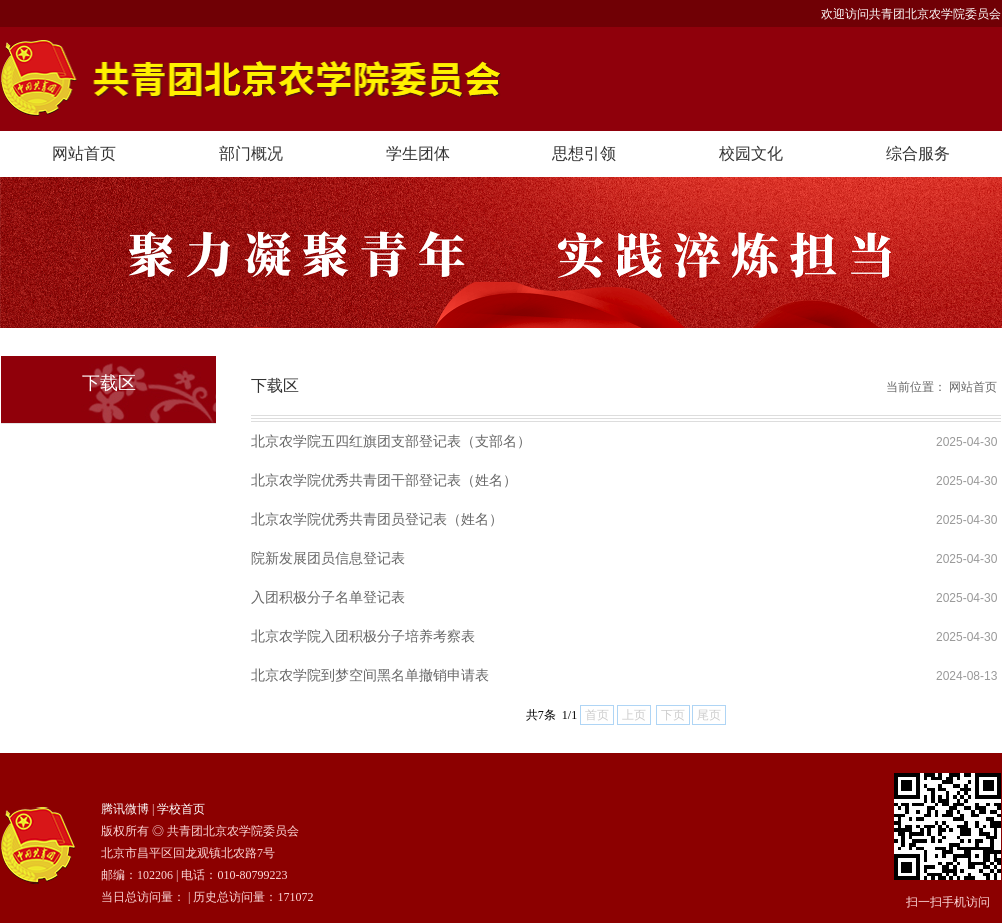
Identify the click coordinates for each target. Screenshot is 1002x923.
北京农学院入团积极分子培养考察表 (363, 636)
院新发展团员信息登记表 (328, 558)
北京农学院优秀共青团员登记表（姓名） (377, 519)
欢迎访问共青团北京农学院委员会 (911, 14)
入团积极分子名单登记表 (328, 597)
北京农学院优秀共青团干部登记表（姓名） (384, 480)
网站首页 (84, 153)
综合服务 (918, 153)
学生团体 (418, 153)
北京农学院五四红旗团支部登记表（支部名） (391, 441)
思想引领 (584, 153)
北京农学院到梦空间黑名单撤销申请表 (370, 675)
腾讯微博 (125, 809)
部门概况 (251, 153)
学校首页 (181, 809)
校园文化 (751, 153)
